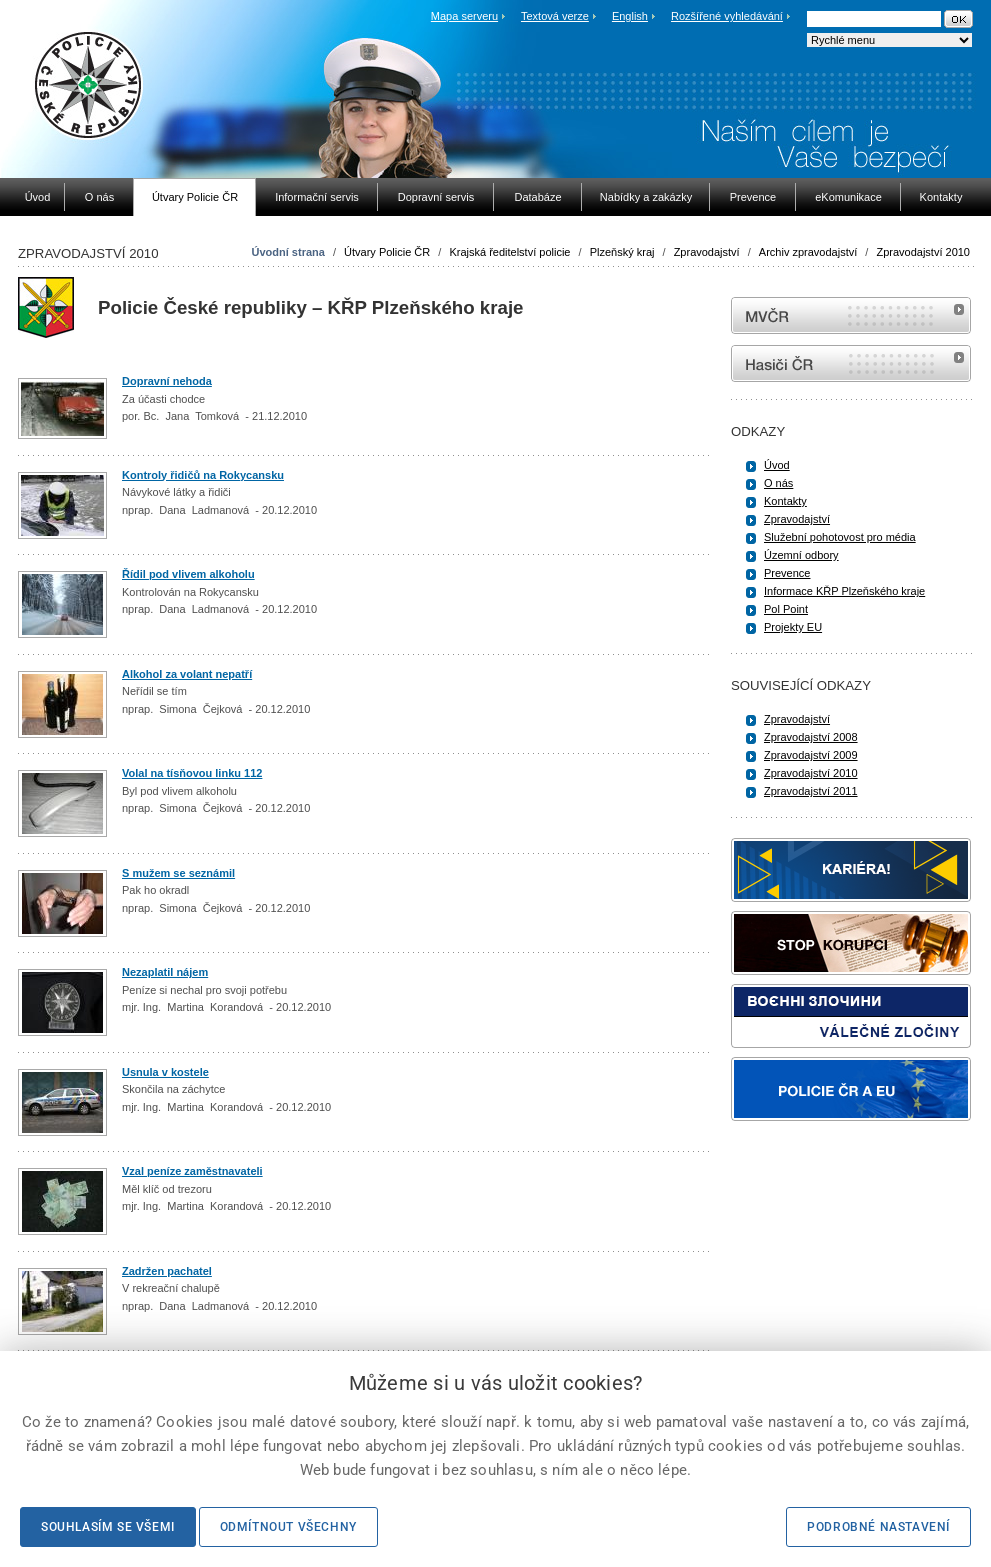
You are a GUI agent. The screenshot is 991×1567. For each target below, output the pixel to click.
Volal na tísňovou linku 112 (192, 773)
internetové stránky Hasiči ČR (851, 363)
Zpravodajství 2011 (811, 791)
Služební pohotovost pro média (840, 537)
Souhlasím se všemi (108, 1527)
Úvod (777, 465)
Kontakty (785, 501)
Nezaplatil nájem (165, 972)
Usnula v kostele (165, 1072)
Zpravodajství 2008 (811, 737)
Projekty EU (793, 627)
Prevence (787, 573)
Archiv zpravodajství (808, 252)
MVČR (851, 315)
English (630, 16)
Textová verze (555, 16)
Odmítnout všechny (288, 1527)
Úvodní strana (288, 252)
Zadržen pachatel (167, 1271)
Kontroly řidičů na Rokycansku (203, 475)
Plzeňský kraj (622, 252)
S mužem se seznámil (178, 873)
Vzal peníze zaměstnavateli (192, 1171)
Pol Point (786, 609)
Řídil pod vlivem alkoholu (188, 574)
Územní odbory (801, 555)
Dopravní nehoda (167, 381)
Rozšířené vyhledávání (727, 16)
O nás (778, 483)
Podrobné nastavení (878, 1527)
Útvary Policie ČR (387, 252)
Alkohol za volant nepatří (187, 674)
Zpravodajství (707, 252)
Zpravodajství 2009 (811, 755)
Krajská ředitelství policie (509, 252)
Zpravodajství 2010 (923, 252)
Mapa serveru (464, 16)
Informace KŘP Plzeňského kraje (844, 591)
